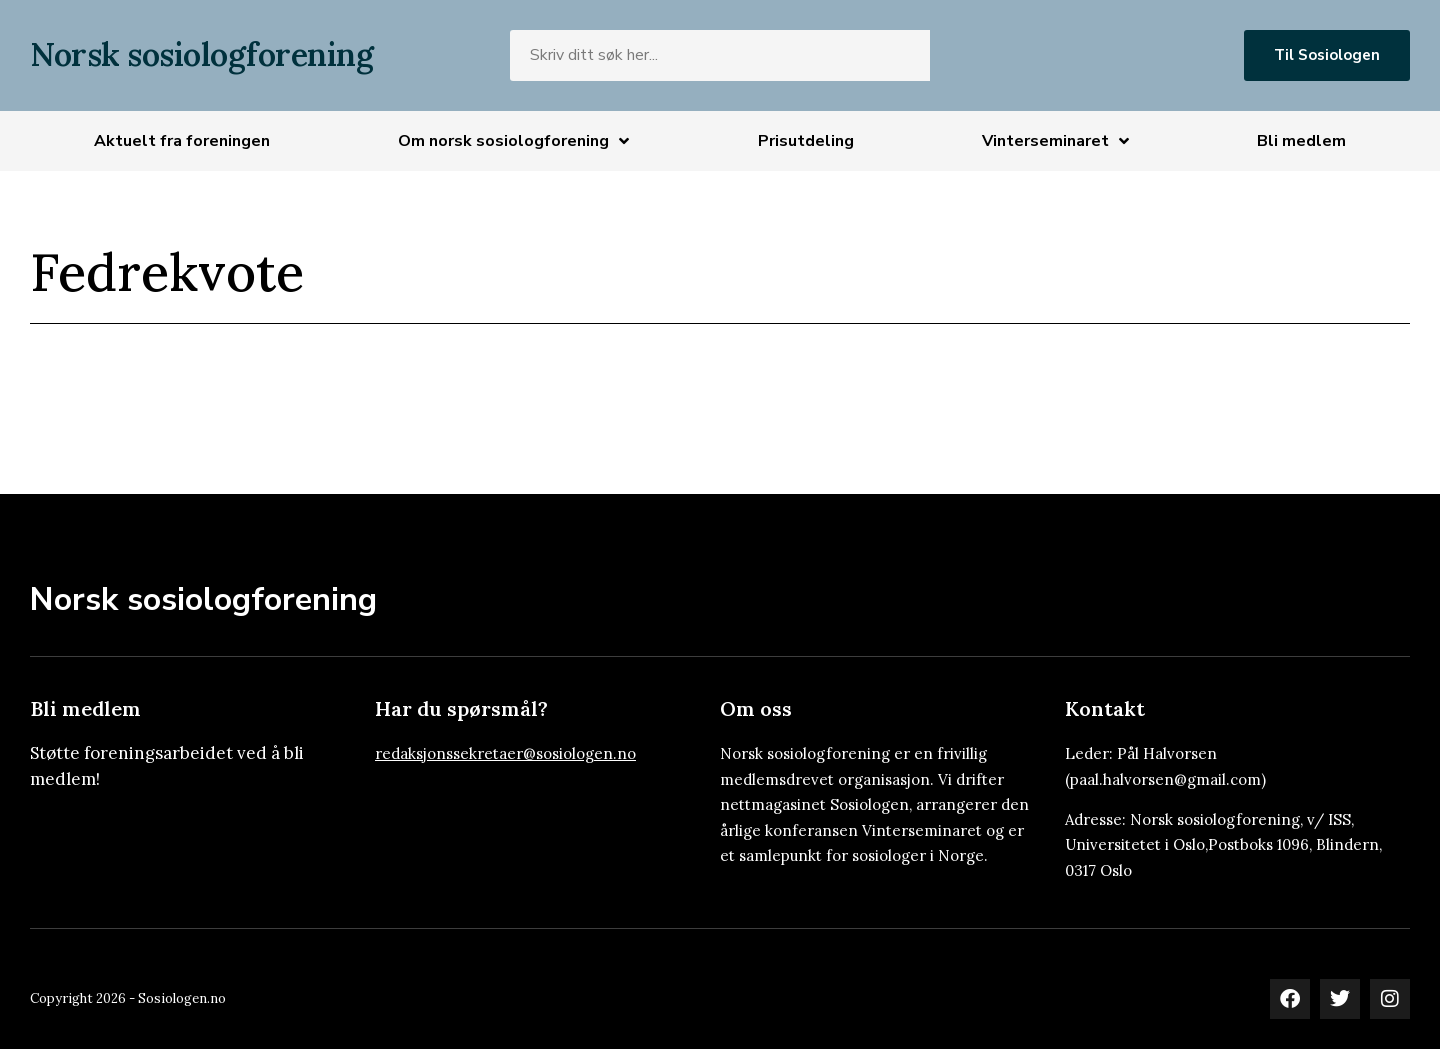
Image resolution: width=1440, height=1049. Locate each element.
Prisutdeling (806, 141)
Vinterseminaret (1055, 141)
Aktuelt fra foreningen (182, 141)
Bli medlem (1301, 141)
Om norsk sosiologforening (513, 141)
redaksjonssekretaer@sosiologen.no (505, 753)
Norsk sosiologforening (201, 54)
